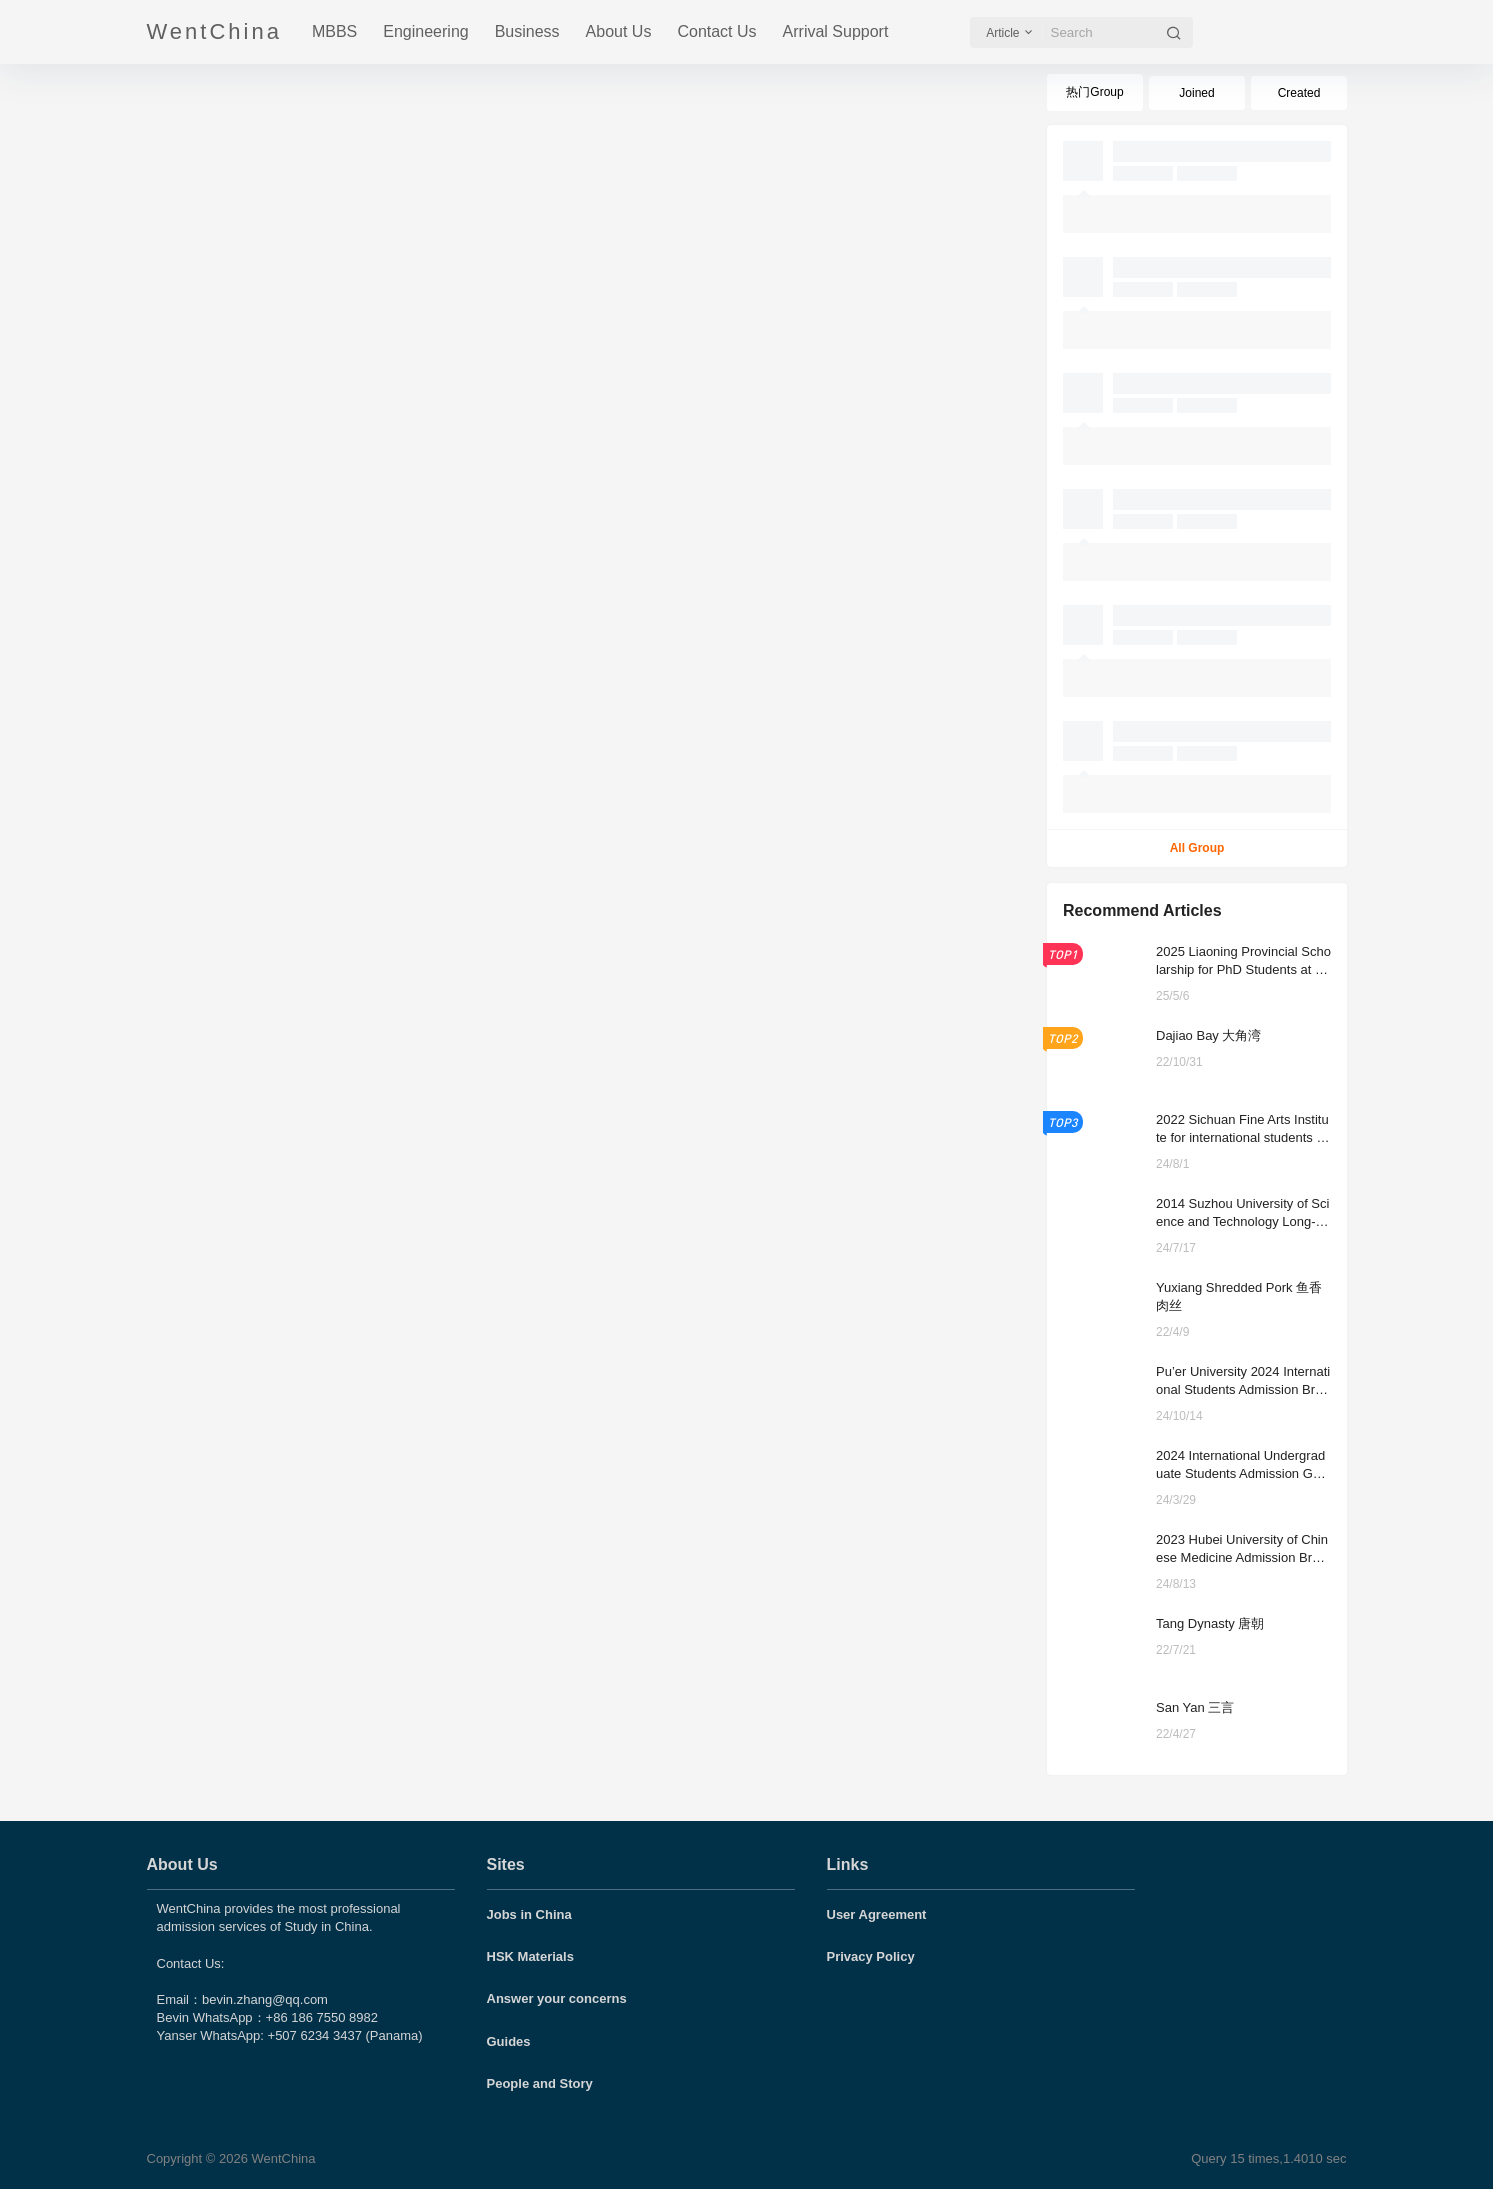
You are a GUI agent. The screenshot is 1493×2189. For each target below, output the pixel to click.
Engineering (425, 31)
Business (527, 31)
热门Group (1094, 92)
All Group (1196, 848)
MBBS (334, 31)
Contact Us (716, 31)
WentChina (282, 2158)
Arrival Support (836, 31)
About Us (619, 31)
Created (1298, 93)
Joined (1196, 93)
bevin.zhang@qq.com (265, 1999)
